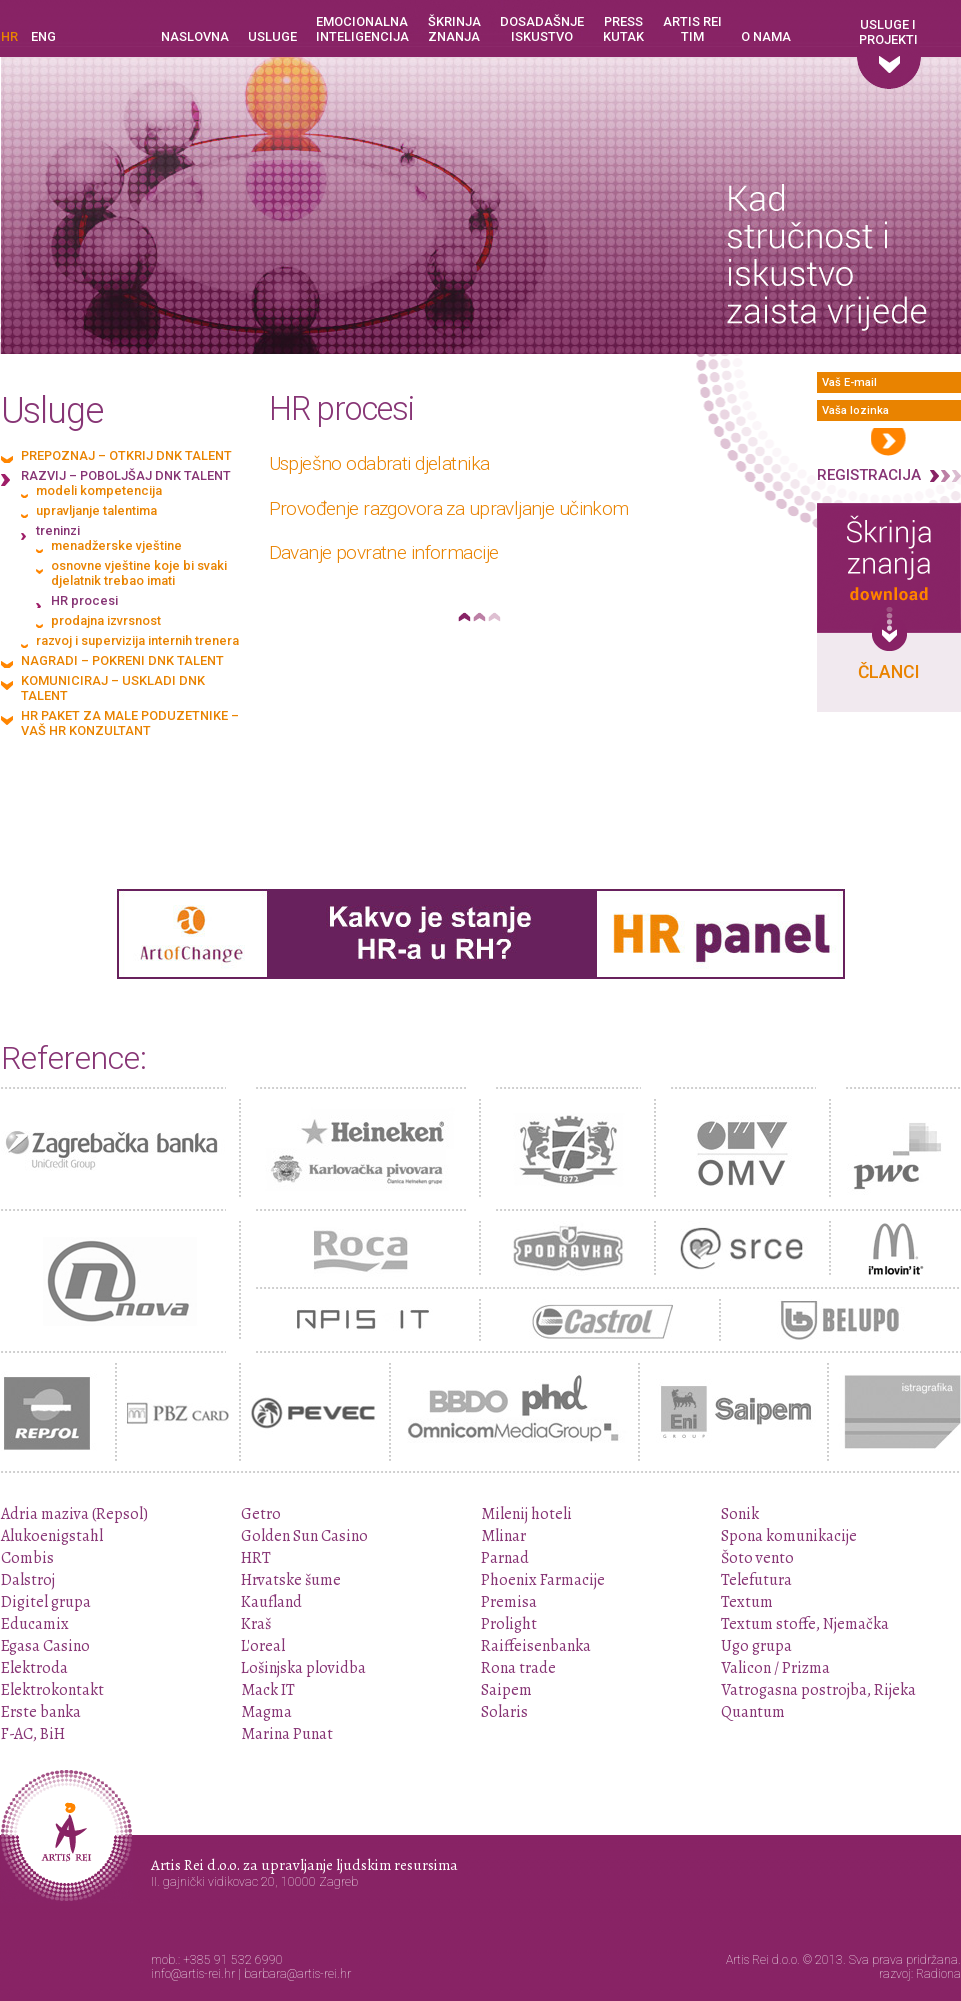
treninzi (58, 530)
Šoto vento (757, 1558)
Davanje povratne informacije (384, 552)
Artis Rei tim (692, 29)
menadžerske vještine (116, 545)
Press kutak (623, 29)
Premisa (509, 1602)
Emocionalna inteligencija (362, 29)
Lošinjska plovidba (303, 1668)
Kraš (256, 1624)
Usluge (272, 36)
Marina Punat (287, 1734)
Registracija (869, 475)
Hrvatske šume (291, 1580)
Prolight (509, 1624)
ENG (43, 36)
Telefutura (756, 1580)
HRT (256, 1558)
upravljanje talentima (96, 510)
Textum (747, 1602)
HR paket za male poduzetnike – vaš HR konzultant (130, 723)
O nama (766, 36)
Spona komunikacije (789, 1536)
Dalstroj (28, 1580)
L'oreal (263, 1646)
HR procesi (84, 600)
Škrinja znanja (454, 29)
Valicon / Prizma (775, 1668)
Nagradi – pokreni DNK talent (122, 660)
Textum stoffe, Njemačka (805, 1624)
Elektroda (34, 1668)
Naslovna (195, 36)
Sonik (740, 1514)
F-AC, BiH (33, 1734)
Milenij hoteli (526, 1514)
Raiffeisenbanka (536, 1646)
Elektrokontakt (52, 1690)
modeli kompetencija (99, 490)
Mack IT (268, 1690)
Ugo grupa (756, 1646)
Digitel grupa (46, 1602)
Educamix (35, 1624)
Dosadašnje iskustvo (542, 29)
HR (9, 36)
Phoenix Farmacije (543, 1580)
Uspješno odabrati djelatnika (379, 463)
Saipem (506, 1690)
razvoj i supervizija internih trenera (137, 640)
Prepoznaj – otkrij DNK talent (126, 455)
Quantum (753, 1712)
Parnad (505, 1558)
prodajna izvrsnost (106, 620)
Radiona (938, 1974)
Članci (888, 672)
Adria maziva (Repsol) (74, 1514)
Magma (266, 1712)
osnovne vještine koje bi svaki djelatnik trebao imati (139, 573)
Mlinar (503, 1536)
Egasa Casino (45, 1646)
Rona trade (518, 1668)
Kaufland (271, 1602)
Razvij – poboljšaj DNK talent (126, 475)
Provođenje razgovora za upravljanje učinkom (449, 508)
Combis (27, 1558)
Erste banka (41, 1712)
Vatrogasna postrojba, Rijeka (818, 1690)
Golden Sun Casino (304, 1536)
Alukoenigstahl (52, 1536)
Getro (261, 1514)
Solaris (504, 1712)
